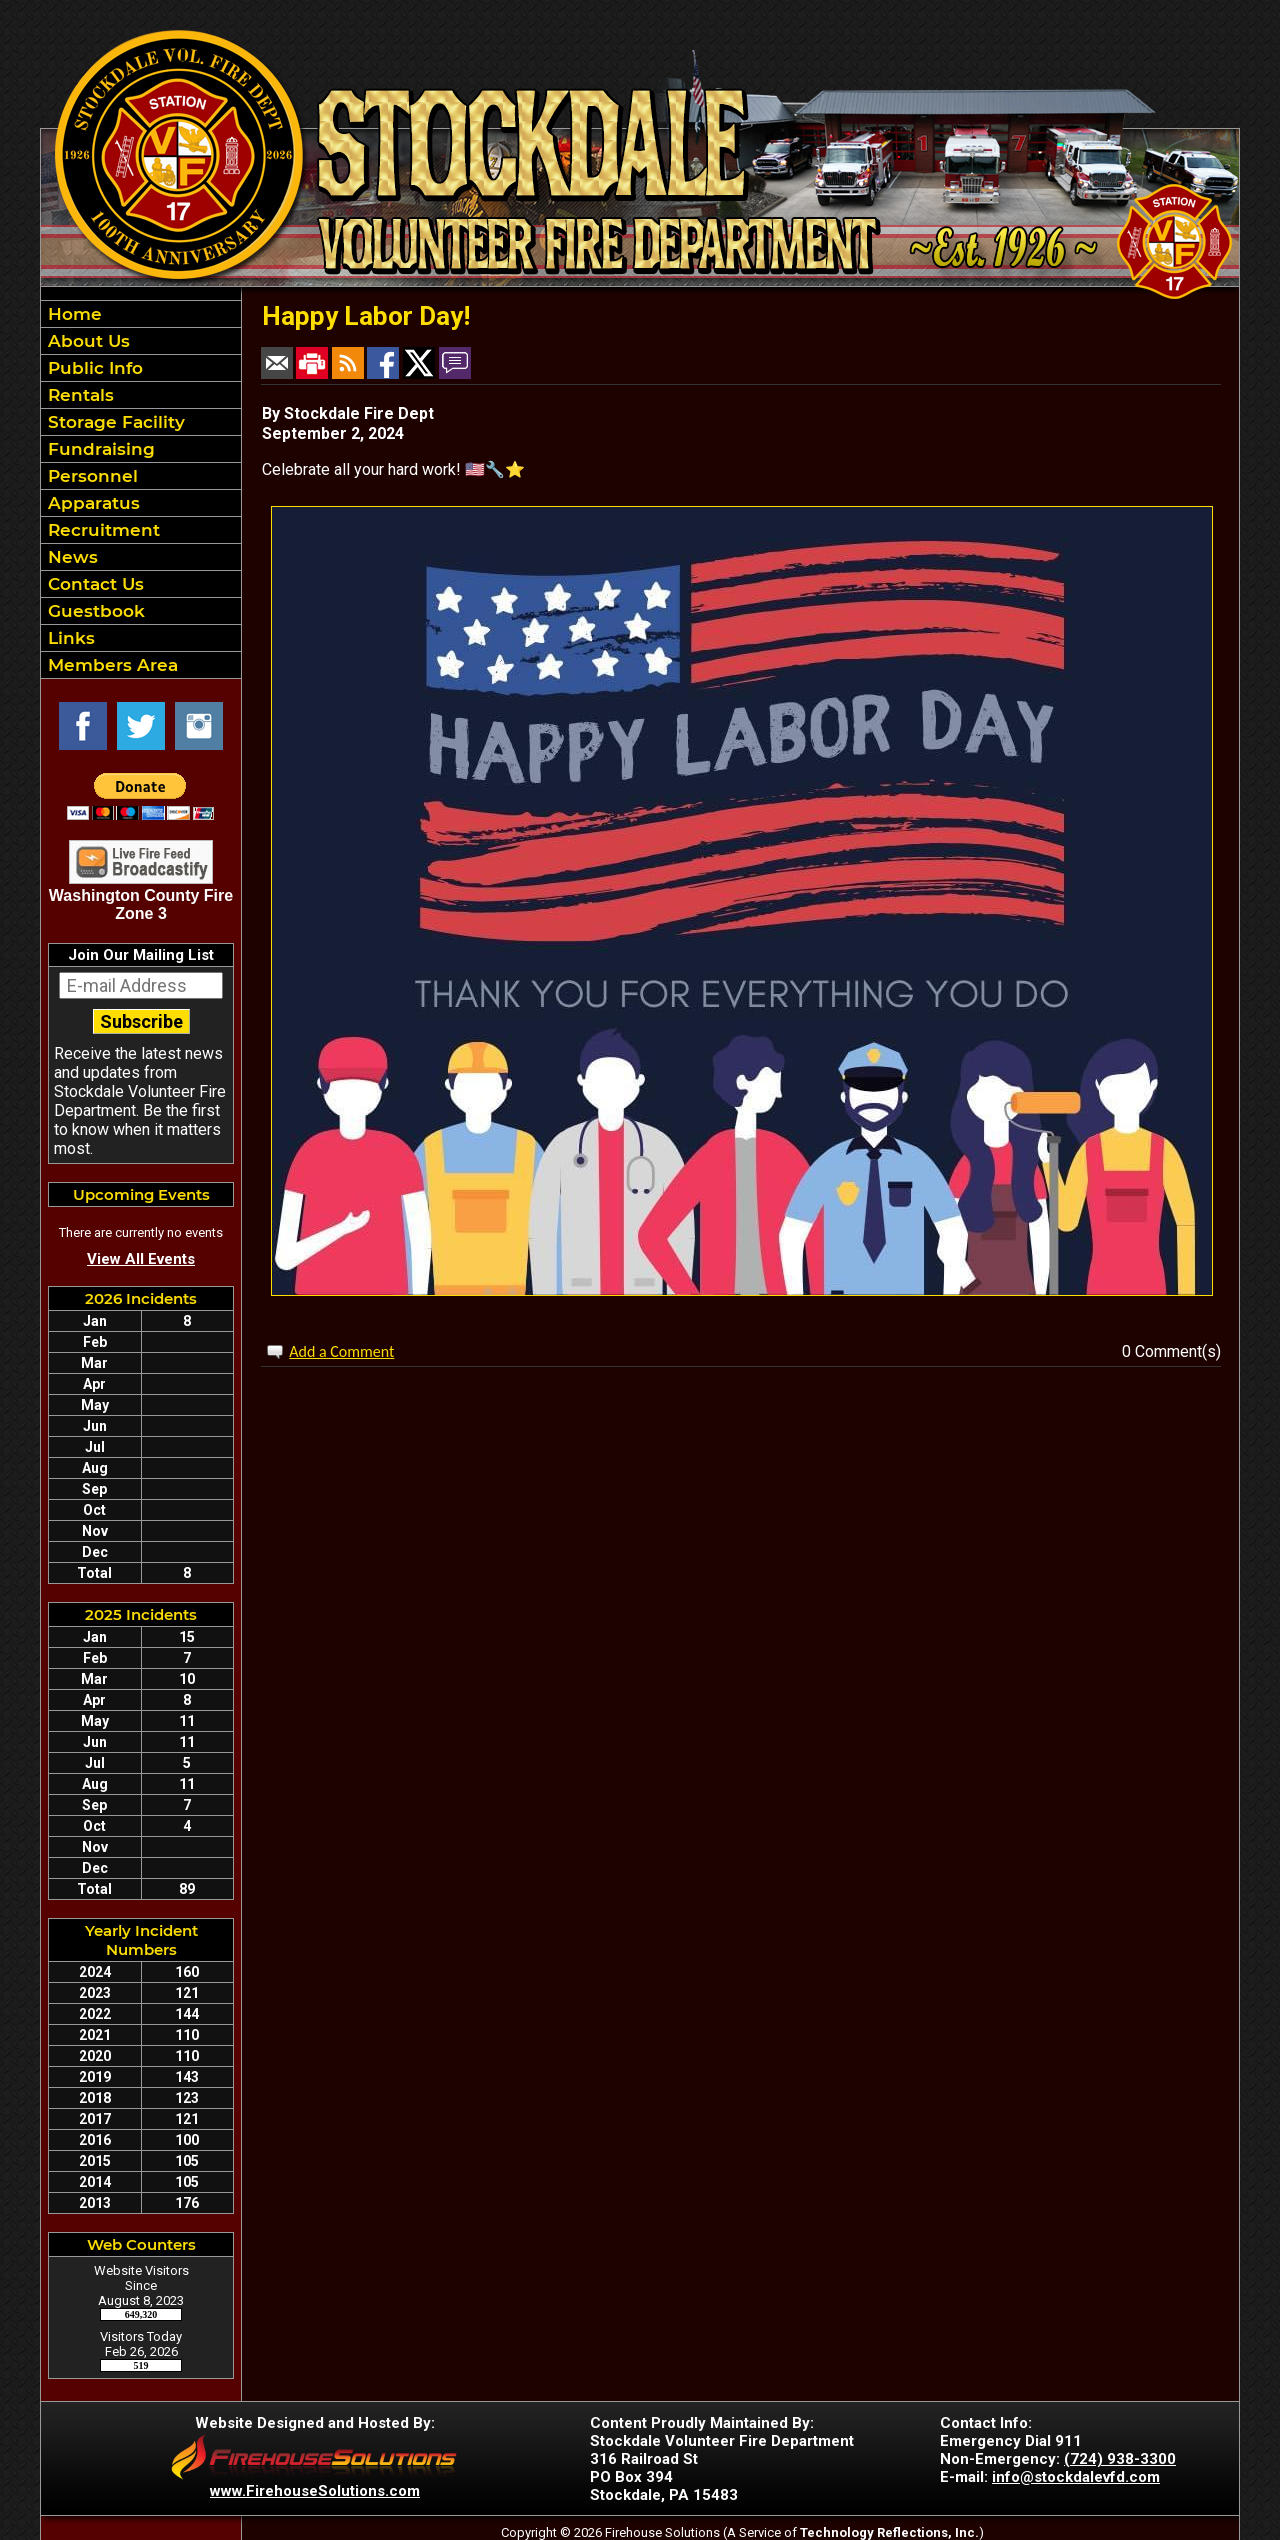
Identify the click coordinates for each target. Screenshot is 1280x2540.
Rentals (78, 395)
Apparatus (91, 503)
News (70, 557)
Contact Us (93, 584)
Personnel (90, 476)
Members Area (110, 665)
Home (72, 314)
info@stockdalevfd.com (1076, 2477)
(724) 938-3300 (1120, 2459)
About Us (86, 341)
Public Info (93, 368)
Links (69, 638)
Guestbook (94, 611)
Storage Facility (114, 422)
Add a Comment (341, 1351)
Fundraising (99, 449)
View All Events (141, 1259)
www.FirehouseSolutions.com (315, 2491)
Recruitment (101, 530)
